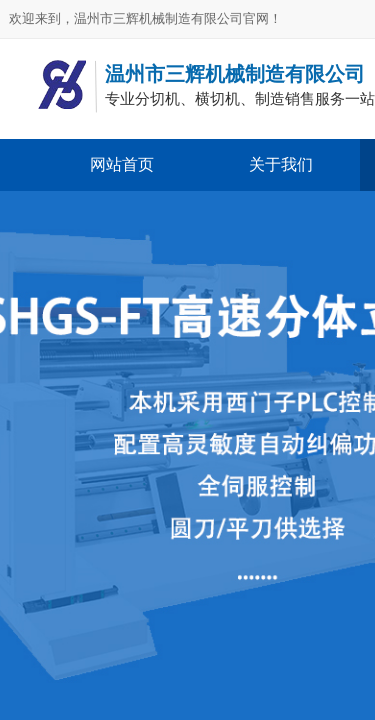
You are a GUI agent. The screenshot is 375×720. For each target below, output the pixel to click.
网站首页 (122, 164)
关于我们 (281, 164)
